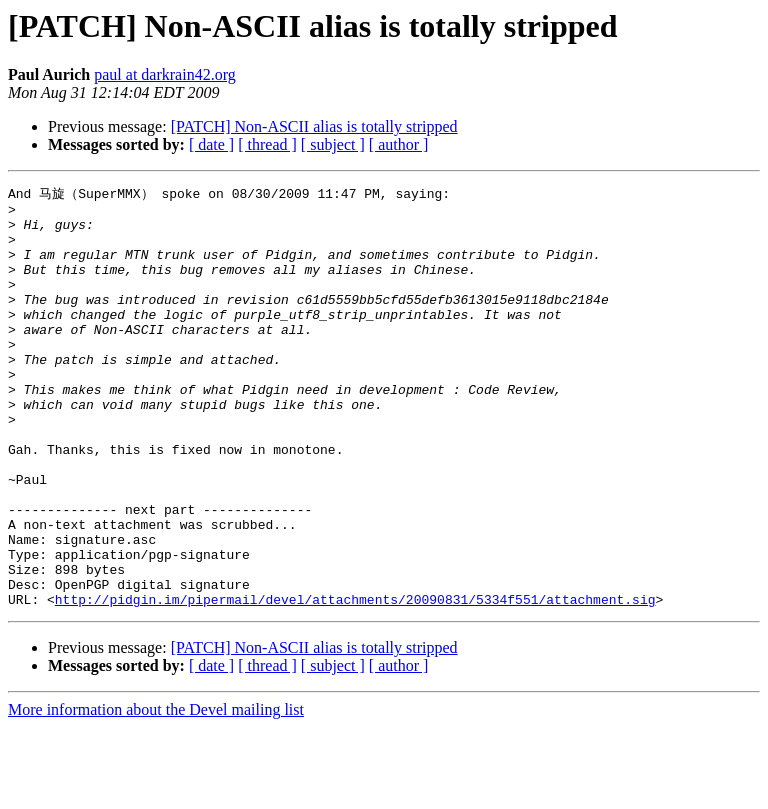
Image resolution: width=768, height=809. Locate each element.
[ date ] (211, 144)
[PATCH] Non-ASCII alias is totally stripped (314, 126)
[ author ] (399, 144)
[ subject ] (333, 144)
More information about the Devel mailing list (156, 791)
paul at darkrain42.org (164, 74)
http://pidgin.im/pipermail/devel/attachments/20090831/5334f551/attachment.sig (355, 681)
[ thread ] (267, 144)
